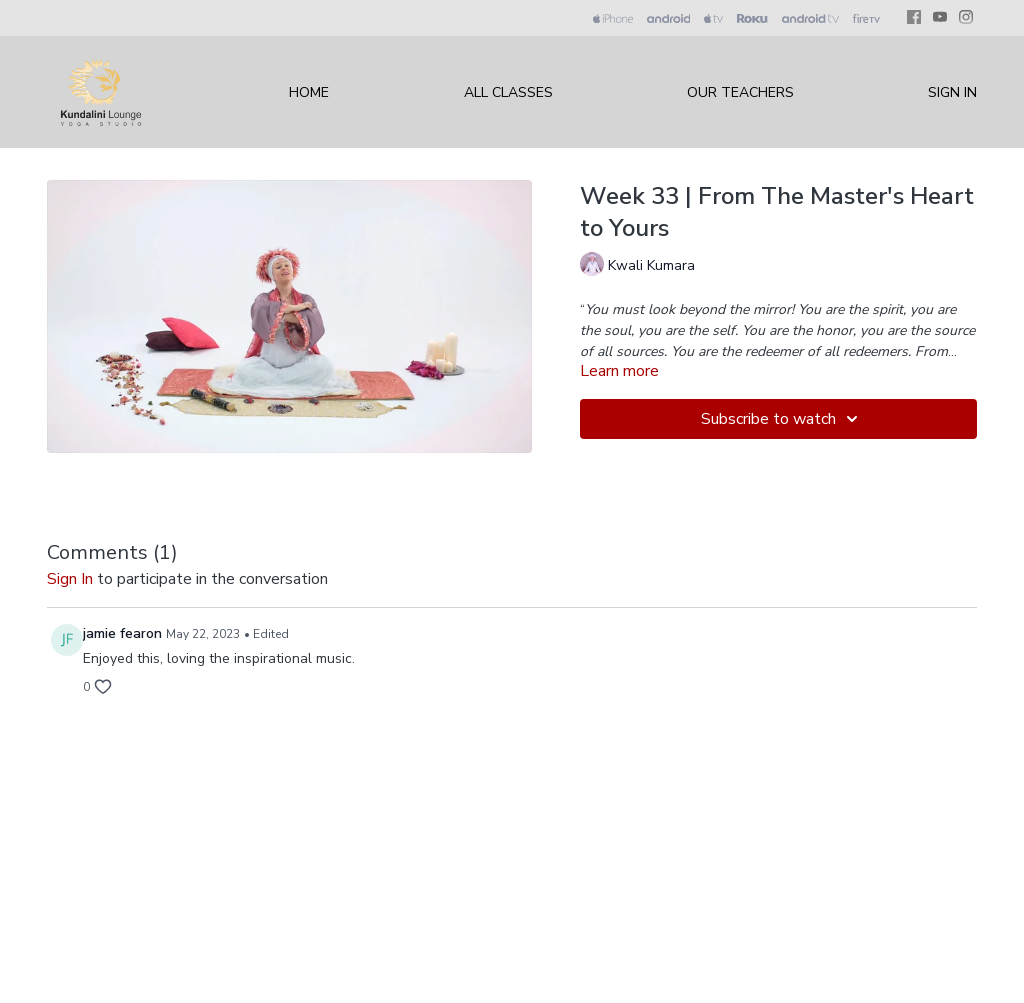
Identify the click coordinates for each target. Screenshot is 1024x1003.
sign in (70, 579)
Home (309, 92)
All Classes (508, 92)
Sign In (952, 92)
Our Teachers (740, 92)
